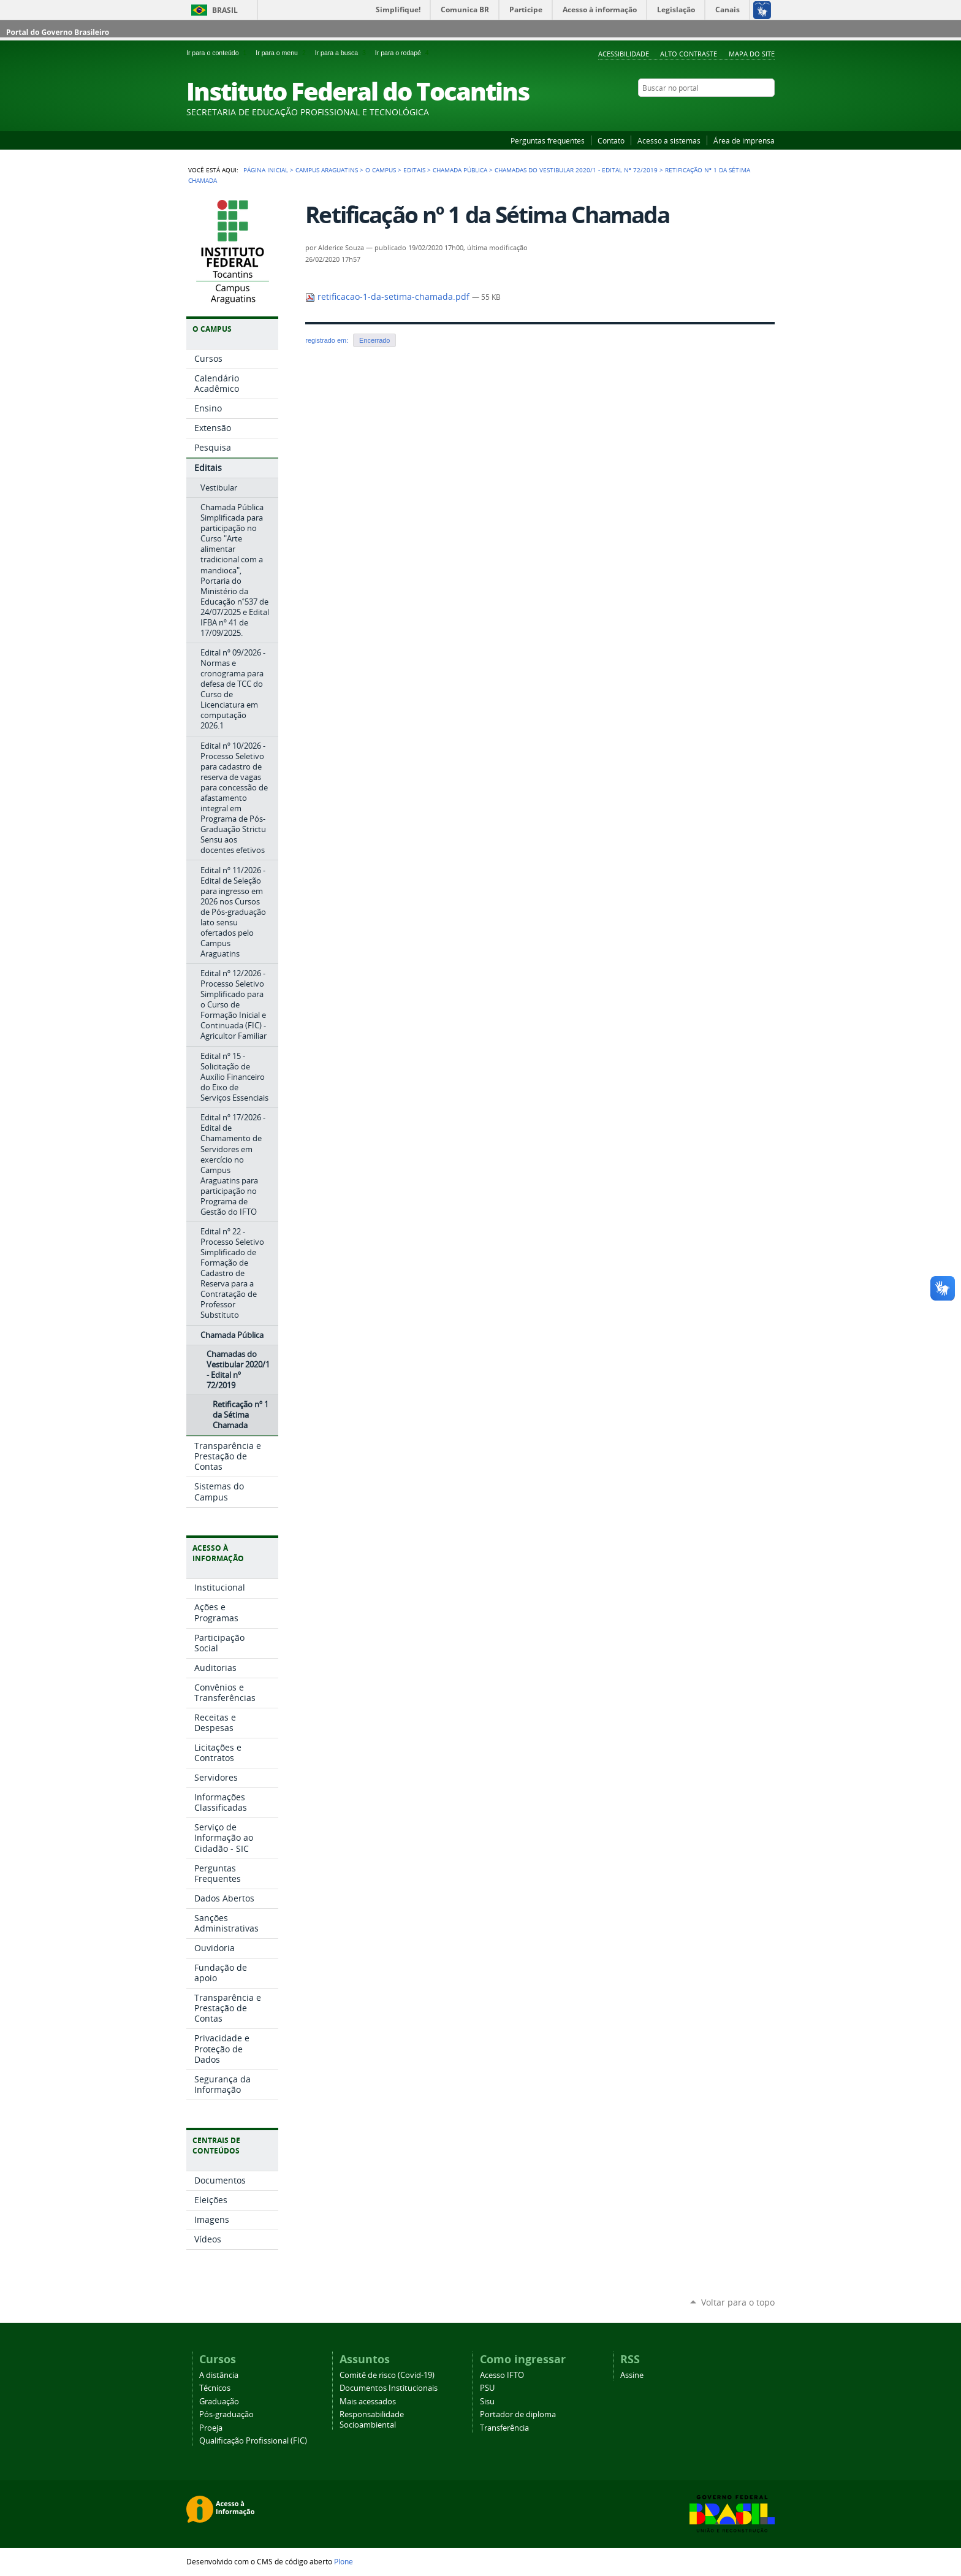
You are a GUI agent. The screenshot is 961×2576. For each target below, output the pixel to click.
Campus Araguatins (326, 170)
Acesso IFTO (502, 2375)
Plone (343, 2561)
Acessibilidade (623, 53)
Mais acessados (368, 2401)
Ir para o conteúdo (218, 52)
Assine (632, 2375)
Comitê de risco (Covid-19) (387, 2375)
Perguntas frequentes (548, 140)
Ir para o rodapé (403, 52)
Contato (611, 140)
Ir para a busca (342, 52)
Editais (414, 170)
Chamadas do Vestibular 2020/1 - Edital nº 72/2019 (576, 170)
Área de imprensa (744, 140)
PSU (487, 2388)
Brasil (225, 10)
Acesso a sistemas (669, 140)
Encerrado (374, 340)
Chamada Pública (460, 170)
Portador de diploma (518, 2414)
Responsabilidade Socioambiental (372, 2419)
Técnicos (214, 2388)
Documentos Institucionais (389, 2388)
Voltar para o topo (738, 2302)
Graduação (219, 2401)
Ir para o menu (283, 52)
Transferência (504, 2428)
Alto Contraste (688, 53)
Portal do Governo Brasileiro (57, 32)
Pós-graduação (226, 2414)
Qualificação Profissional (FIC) (253, 2441)
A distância (218, 2375)
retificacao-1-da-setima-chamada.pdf (388, 296)
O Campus (380, 170)
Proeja (210, 2428)
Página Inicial (265, 170)
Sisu (487, 2401)
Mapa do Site (752, 53)
